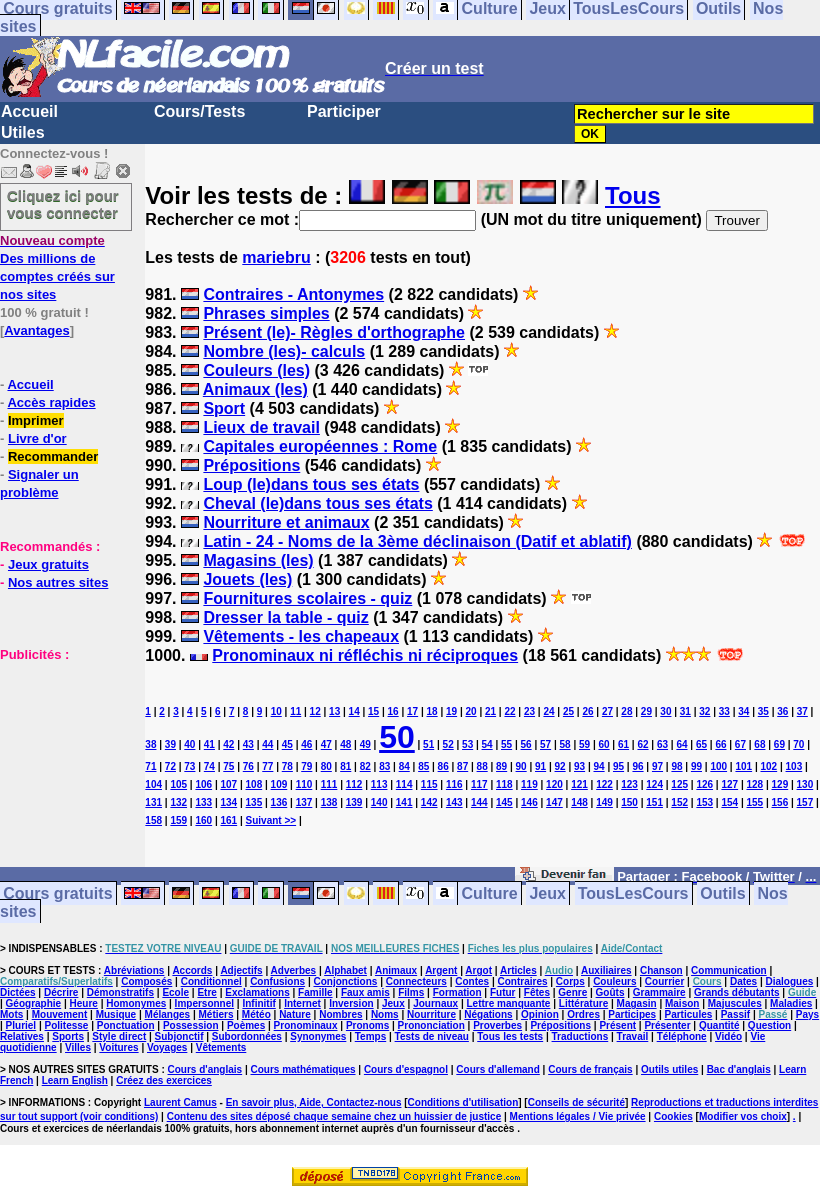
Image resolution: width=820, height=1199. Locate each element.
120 (554, 784)
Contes (472, 981)
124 (654, 784)
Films (411, 992)
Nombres (340, 1014)
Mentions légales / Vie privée (578, 1116)
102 (768, 766)
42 (228, 744)
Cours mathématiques (303, 1069)
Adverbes (294, 970)
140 (379, 802)
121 (579, 784)
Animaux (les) (255, 389)
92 (560, 766)
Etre (206, 992)
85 (423, 766)
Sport (224, 408)
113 (379, 784)
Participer (344, 111)
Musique (116, 1014)
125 (679, 784)
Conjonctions (345, 981)
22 (509, 711)
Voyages (167, 1047)
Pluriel (21, 1025)
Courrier (664, 981)
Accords (192, 970)
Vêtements (221, 1047)
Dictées (18, 992)
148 (579, 802)
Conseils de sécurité (576, 1102)
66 (720, 744)
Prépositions (251, 465)
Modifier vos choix (743, 1116)
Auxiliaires (606, 970)
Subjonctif (179, 1036)
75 (228, 766)
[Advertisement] (60, 763)
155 (754, 802)
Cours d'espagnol (406, 1069)
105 (178, 784)
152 (679, 802)
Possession (191, 1025)
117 (479, 784)
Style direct (119, 1036)
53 (467, 744)
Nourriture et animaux (286, 522)
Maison (682, 1003)
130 (805, 784)
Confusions (277, 981)
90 (521, 766)
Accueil (29, 111)
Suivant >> (271, 820)
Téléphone (682, 1036)
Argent (441, 970)
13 (334, 711)
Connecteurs (416, 981)
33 (724, 711)
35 (763, 711)
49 (365, 744)
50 (397, 737)
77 (267, 766)
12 (315, 711)
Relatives (22, 1036)
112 (354, 784)
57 (545, 744)
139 (354, 802)
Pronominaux (306, 1025)
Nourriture (431, 1014)
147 (554, 802)
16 (393, 711)
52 (448, 744)
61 (623, 744)
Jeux (547, 893)
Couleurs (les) (256, 370)
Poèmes (246, 1025)
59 (584, 744)
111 (329, 784)
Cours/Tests (199, 111)
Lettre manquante (509, 1003)
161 (228, 820)
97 (657, 766)
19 (451, 711)
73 (189, 766)
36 (782, 711)
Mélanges (168, 1014)
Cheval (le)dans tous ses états (317, 503)
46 (306, 744)
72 (170, 766)
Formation (457, 992)
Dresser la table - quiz (285, 617)
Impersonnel (204, 1003)
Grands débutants (737, 992)
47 (326, 744)
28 (626, 711)
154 (729, 802)
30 (665, 711)
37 (802, 711)
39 (170, 744)
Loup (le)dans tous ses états (311, 484)
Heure (84, 1003)
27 (607, 711)
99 (696, 766)
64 (681, 744)
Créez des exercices (164, 1080)
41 (209, 744)
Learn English (75, 1080)
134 (228, 802)
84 (404, 766)
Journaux (435, 1003)
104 (153, 784)
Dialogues (790, 981)
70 (798, 744)
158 (153, 820)
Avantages (36, 330)
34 (743, 711)
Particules (688, 1014)
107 (228, 784)
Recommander (53, 456)
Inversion (351, 1003)
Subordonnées (247, 1036)
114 (404, 784)
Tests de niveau (432, 1036)
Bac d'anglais (739, 1069)
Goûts (610, 992)
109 (279, 784)
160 (203, 820)
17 (412, 711)
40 (189, 744)
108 (254, 784)
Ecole (175, 992)
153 (704, 802)
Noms (385, 1014)
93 (579, 766)
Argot (478, 970)
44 (267, 744)
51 (428, 744)
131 (153, 802)
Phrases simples (266, 313)
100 (718, 766)
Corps (570, 981)
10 (276, 711)
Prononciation (431, 1025)
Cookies (673, 1116)
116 (454, 784)
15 (373, 711)
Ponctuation (126, 1025)
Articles (518, 970)
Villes (78, 1047)
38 (150, 744)
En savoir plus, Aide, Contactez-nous (314, 1102)
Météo (256, 1014)
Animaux (396, 970)
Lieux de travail (261, 427)
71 (150, 766)
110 (304, 784)
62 (642, 744)
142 (429, 802)
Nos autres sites (58, 582)
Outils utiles (669, 1069)
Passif (735, 1014)
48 (345, 744)
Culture (490, 893)
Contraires (522, 981)
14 (354, 711)
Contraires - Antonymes (293, 294)
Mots (11, 1014)
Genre (572, 992)
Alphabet (345, 970)
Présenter (667, 1025)
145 (504, 802)
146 (529, 802)
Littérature (583, 1003)
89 (501, 766)
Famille (315, 992)
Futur (503, 992)
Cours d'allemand (498, 1069)
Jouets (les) (247, 579)
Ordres (583, 1014)
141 (404, 802)
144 (479, 802)
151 (654, 802)
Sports (68, 1036)
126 (704, 784)
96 (637, 766)
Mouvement (60, 1014)
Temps (371, 1036)
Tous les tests (510, 1036)
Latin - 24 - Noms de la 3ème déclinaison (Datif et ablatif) (417, 541)
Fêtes (537, 992)
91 (540, 766)
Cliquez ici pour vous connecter (63, 204)
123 (629, 784)
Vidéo (728, 1036)
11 (295, 711)
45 (287, 744)
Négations (488, 1014)
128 (754, 784)
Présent (617, 1025)
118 (504, 784)
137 (304, 802)
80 (326, 766)
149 (604, 802)
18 (432, 711)
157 (805, 802)
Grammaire (659, 992)
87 (462, 766)
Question (769, 1025)
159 (178, 820)
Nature (295, 1014)
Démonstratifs (120, 992)
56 (526, 744)
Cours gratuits (57, 893)
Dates (743, 981)
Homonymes (136, 1003)
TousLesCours (633, 893)
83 (384, 766)
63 (662, 744)
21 (490, 711)
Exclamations (257, 992)
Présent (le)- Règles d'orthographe (334, 332)
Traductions (580, 1036)
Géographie (34, 1003)
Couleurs (614, 981)
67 (740, 744)
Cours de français (590, 1069)
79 (306, 766)
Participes (632, 1014)
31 (685, 711)
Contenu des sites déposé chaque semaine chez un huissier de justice (334, 1116)
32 (704, 711)
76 (248, 766)
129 (780, 784)
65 (701, 744)
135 (254, 802)
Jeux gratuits (48, 564)
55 (506, 744)
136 (279, 802)
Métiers (215, 1014)
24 (548, 711)
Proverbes (497, 1025)
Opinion (540, 1014)
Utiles (23, 132)
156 (780, 802)
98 (676, 766)
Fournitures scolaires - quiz (307, 598)
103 (794, 766)
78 (287, 766)
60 (603, 744)
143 (454, 802)
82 (365, 766)
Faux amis (365, 992)
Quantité (719, 1025)
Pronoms (367, 1025)
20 (470, 711)
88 (482, 766)
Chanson (661, 970)
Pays (807, 1014)
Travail (633, 1036)
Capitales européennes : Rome (320, 446)
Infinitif (258, 1003)
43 (248, 744)
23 (529, 711)
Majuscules (735, 1003)
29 (646, 711)
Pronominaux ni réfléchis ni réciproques (365, 655)
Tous (633, 195)
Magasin (637, 1003)
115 (429, 784)
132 (178, 802)
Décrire (61, 992)
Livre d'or (37, 438)
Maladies (791, 1003)
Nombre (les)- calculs (284, 351)
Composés (146, 981)
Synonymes (318, 1036)
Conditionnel (211, 981)
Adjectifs (241, 970)
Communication (729, 970)
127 (729, 784)
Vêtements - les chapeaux (301, 636)
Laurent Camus (180, 1102)
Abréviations (134, 970)
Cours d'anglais (205, 1069)
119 (529, 784)
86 (443, 766)
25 (568, 711)
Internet (302, 1003)
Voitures (118, 1047)
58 (565, 744)
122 (604, 784)
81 (345, 766)
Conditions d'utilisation (463, 1102)
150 (629, 802)
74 (209, 766)
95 (618, 766)
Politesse (67, 1025)
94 (598, 766)
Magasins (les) (258, 560)
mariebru (276, 257)
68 (759, 744)
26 (587, 711)
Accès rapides (51, 402)
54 (487, 744)
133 (203, 802)
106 (203, 784)
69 (779, 744)
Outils (722, 893)
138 (329, 802)
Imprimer (36, 420)
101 (743, 766)
